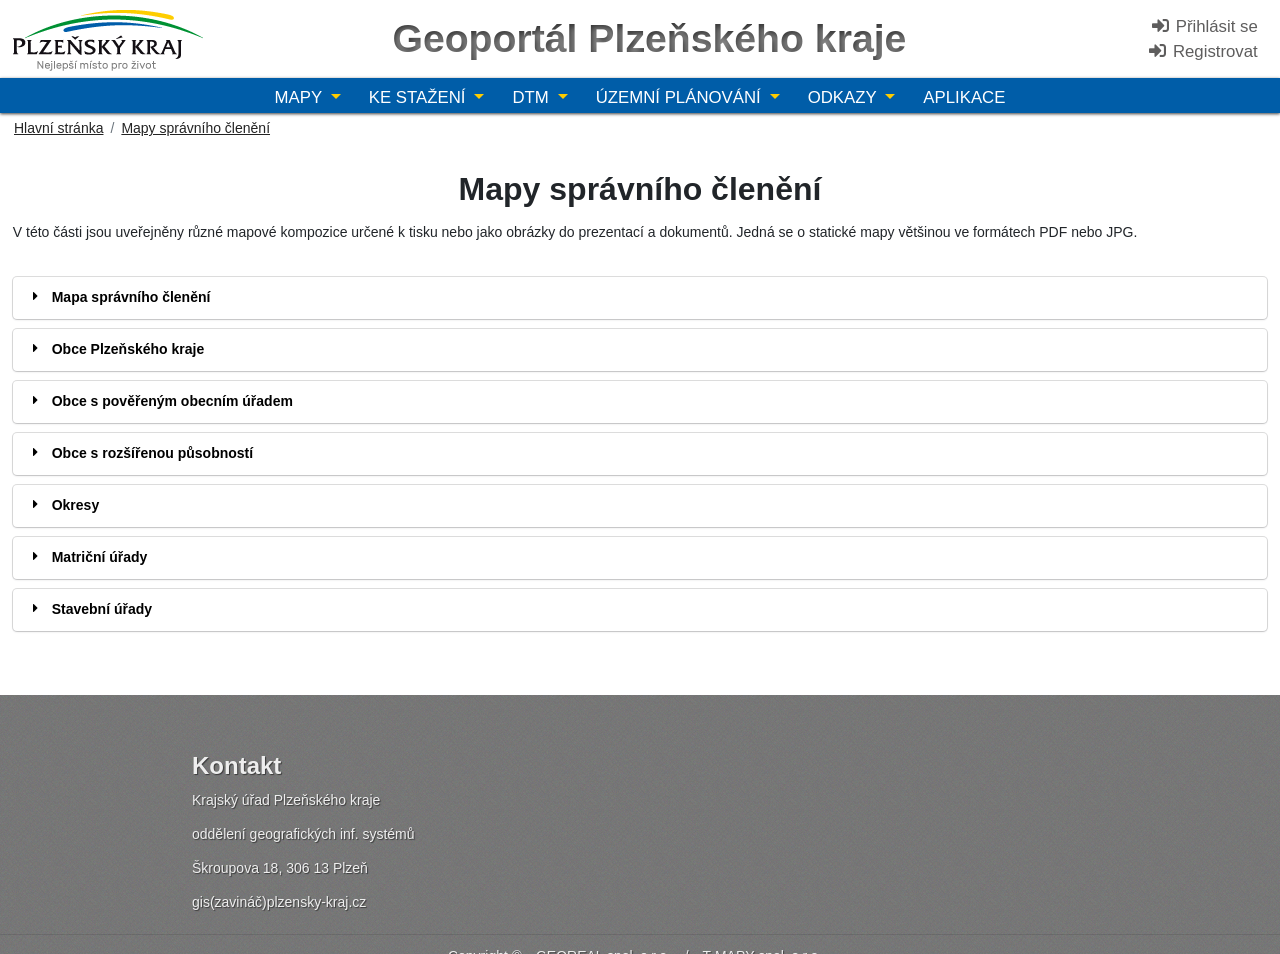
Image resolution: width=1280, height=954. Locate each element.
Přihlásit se (1204, 26)
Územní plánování (681, 97)
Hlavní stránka (58, 128)
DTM (532, 97)
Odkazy (844, 97)
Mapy (301, 97)
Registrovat (1202, 51)
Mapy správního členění (195, 128)
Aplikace (964, 97)
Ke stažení (419, 97)
